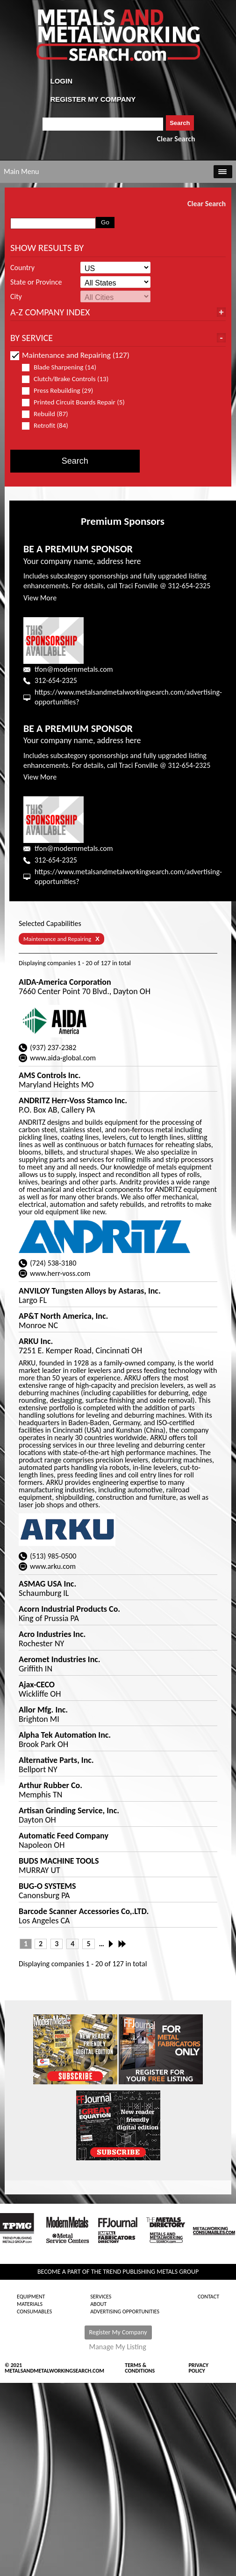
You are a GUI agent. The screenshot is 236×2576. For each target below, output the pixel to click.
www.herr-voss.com (60, 1273)
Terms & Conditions (140, 2368)
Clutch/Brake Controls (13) (69, 379)
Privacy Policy (198, 2368)
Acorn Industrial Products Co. (69, 1609)
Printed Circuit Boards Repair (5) (73, 402)
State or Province (36, 282)
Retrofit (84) (49, 425)
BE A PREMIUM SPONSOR (78, 549)
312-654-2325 (56, 680)
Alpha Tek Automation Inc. (65, 1735)
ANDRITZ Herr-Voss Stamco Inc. (73, 1100)
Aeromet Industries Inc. (59, 1659)
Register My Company (118, 2332)
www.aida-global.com (63, 1057)
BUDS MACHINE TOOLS (59, 1861)
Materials (30, 2304)
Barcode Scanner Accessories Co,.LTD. (84, 1911)
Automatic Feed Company (63, 1835)
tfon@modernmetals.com (74, 669)
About (98, 2304)
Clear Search (176, 138)
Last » (123, 1944)
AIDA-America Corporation (65, 982)
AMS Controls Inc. (49, 1075)
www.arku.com (53, 1566)
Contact (208, 2296)
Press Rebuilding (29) (61, 390)
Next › (113, 1944)
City (16, 296)
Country (22, 268)
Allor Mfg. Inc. (43, 1710)
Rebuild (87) (49, 414)
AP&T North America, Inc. (63, 1316)
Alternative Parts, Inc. (56, 1760)
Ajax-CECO (37, 1684)
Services (100, 2296)
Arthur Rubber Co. (50, 1785)
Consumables (34, 2311)
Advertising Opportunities (124, 2311)
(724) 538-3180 (53, 1263)
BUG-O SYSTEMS (47, 1886)
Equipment (31, 2296)
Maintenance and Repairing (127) (69, 355)
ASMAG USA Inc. (47, 1584)
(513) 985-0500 (53, 1556)
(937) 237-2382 (53, 1047)
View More (40, 597)
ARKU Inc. (36, 1341)
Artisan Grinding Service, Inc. (69, 1810)
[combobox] (103, 124)
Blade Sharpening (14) (63, 367)
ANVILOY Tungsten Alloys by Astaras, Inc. (90, 1291)
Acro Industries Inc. (52, 1634)
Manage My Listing (117, 2347)
